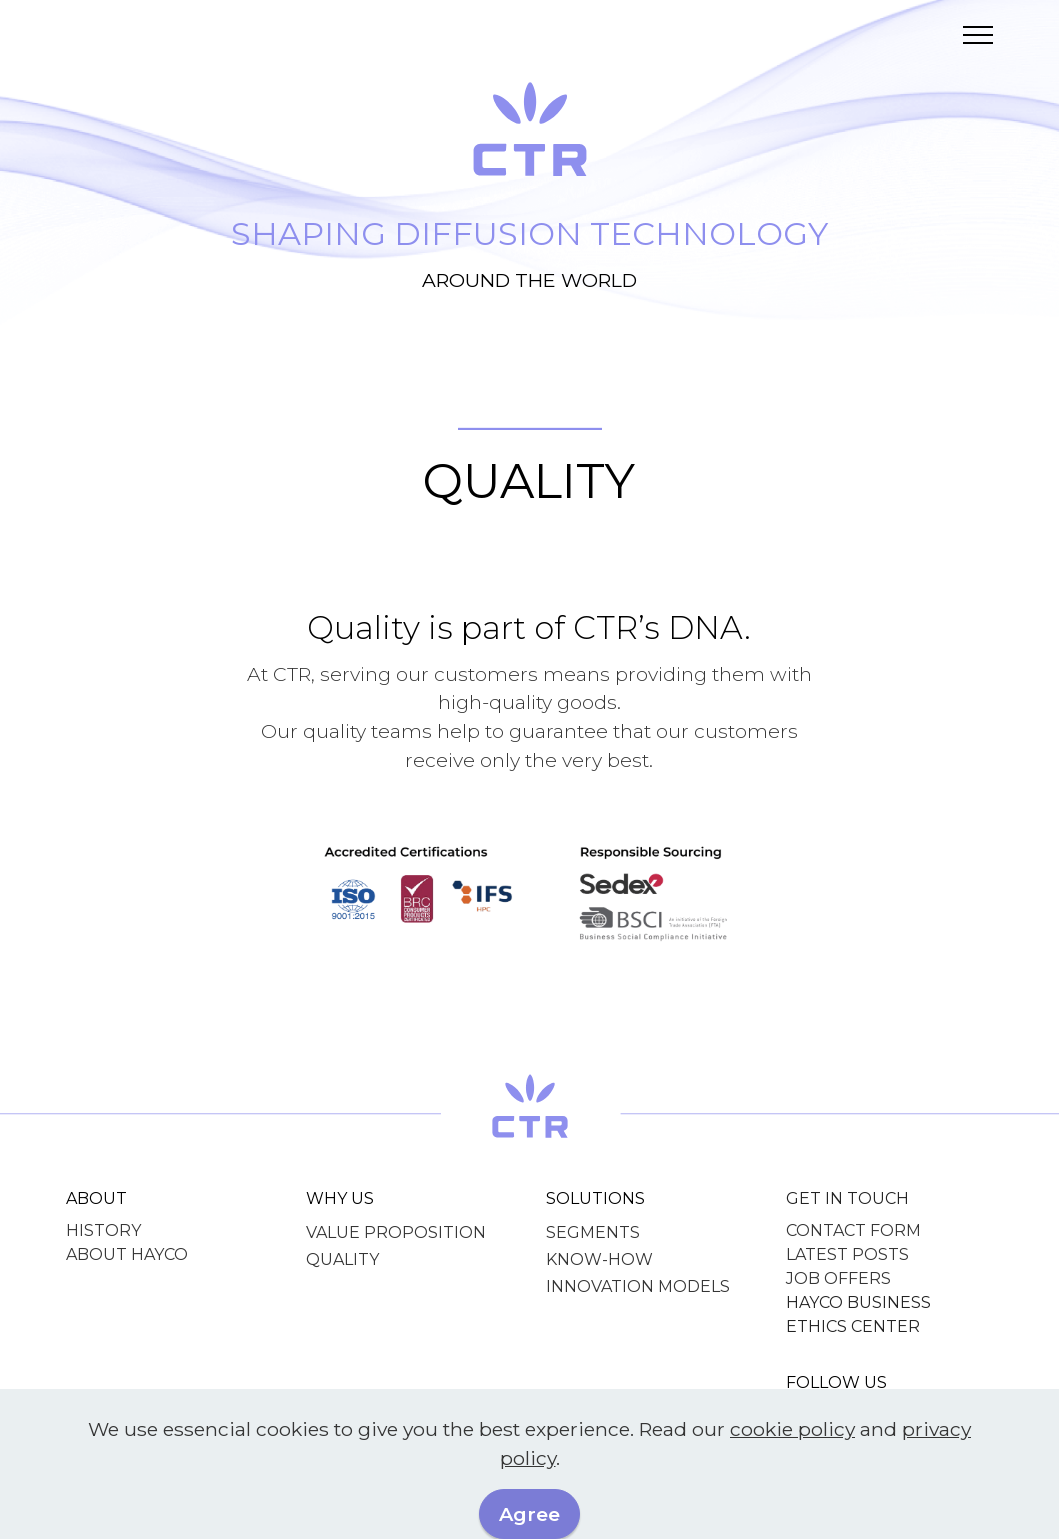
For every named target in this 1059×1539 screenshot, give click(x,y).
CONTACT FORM (853, 1230)
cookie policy (792, 1459)
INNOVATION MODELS (638, 1286)
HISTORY (103, 1230)
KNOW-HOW (599, 1259)
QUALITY (342, 1259)
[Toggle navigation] (978, 35)
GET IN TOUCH (847, 1198)
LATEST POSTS (847, 1254)
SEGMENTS (593, 1232)
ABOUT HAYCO (127, 1254)
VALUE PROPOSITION (396, 1232)
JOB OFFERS (838, 1278)
